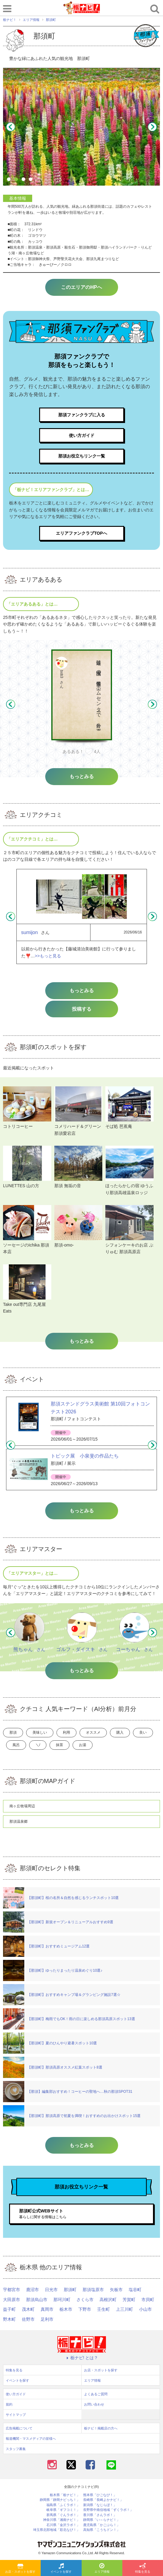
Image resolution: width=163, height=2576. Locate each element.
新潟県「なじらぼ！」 (100, 2505)
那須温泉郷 (18, 1821)
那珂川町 (61, 2299)
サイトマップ (16, 2414)
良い (143, 1732)
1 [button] (10, 180)
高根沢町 (108, 2299)
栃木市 (65, 2309)
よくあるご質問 (95, 2394)
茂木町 (28, 2309)
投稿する (81, 1009)
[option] (81, 127)
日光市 (51, 2289)
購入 (120, 1732)
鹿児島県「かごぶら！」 (101, 2525)
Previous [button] (10, 126)
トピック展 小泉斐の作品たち (85, 1455)
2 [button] (17, 180)
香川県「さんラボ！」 (100, 2515)
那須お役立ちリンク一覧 (81, 456)
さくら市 (84, 2299)
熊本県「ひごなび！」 (100, 2495)
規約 (9, 2404)
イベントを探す (61, 2568)
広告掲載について (19, 2428)
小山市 (145, 2309)
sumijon (29, 932)
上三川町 (124, 2309)
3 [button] (24, 180)
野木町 (9, 2319)
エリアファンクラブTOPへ (81, 533)
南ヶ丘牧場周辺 (22, 1806)
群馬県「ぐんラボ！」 (63, 2515)
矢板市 (116, 2289)
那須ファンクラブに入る (81, 414)
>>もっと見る (48, 955)
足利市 (47, 2319)
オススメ (93, 1732)
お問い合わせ (94, 2404)
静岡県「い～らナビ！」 (101, 2520)
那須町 (70, 2289)
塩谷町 (135, 2289)
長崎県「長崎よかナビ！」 (103, 2500)
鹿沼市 (32, 2289)
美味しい (39, 1732)
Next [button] (152, 126)
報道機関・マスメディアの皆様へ (31, 2438)
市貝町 (147, 2299)
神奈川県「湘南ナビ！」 (61, 2520)
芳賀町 (129, 2299)
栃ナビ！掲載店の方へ (100, 2428)
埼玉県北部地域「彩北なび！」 (56, 2529)
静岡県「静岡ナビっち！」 (60, 2500)
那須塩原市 (93, 2289)
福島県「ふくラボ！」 (63, 2505)
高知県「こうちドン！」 (101, 2529)
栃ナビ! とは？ (81, 2357)
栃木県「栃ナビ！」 (65, 2495)
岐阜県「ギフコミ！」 (63, 2510)
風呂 (16, 1745)
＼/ (38, 1745)
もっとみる (82, 990)
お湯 (82, 1745)
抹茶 (59, 1745)
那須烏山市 (36, 2299)
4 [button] (32, 180)
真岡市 (47, 2309)
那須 (13, 1732)
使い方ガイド (81, 435)
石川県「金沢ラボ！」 (63, 2525)
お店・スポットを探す (20, 2568)
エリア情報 (102, 2568)
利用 (66, 1732)
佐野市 (28, 2319)
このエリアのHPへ (81, 287)
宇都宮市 (11, 2289)
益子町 (9, 2309)
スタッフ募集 (16, 2449)
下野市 (84, 2309)
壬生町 (103, 2309)
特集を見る (142, 2568)
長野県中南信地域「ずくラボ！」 (108, 2510)
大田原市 (11, 2299)
